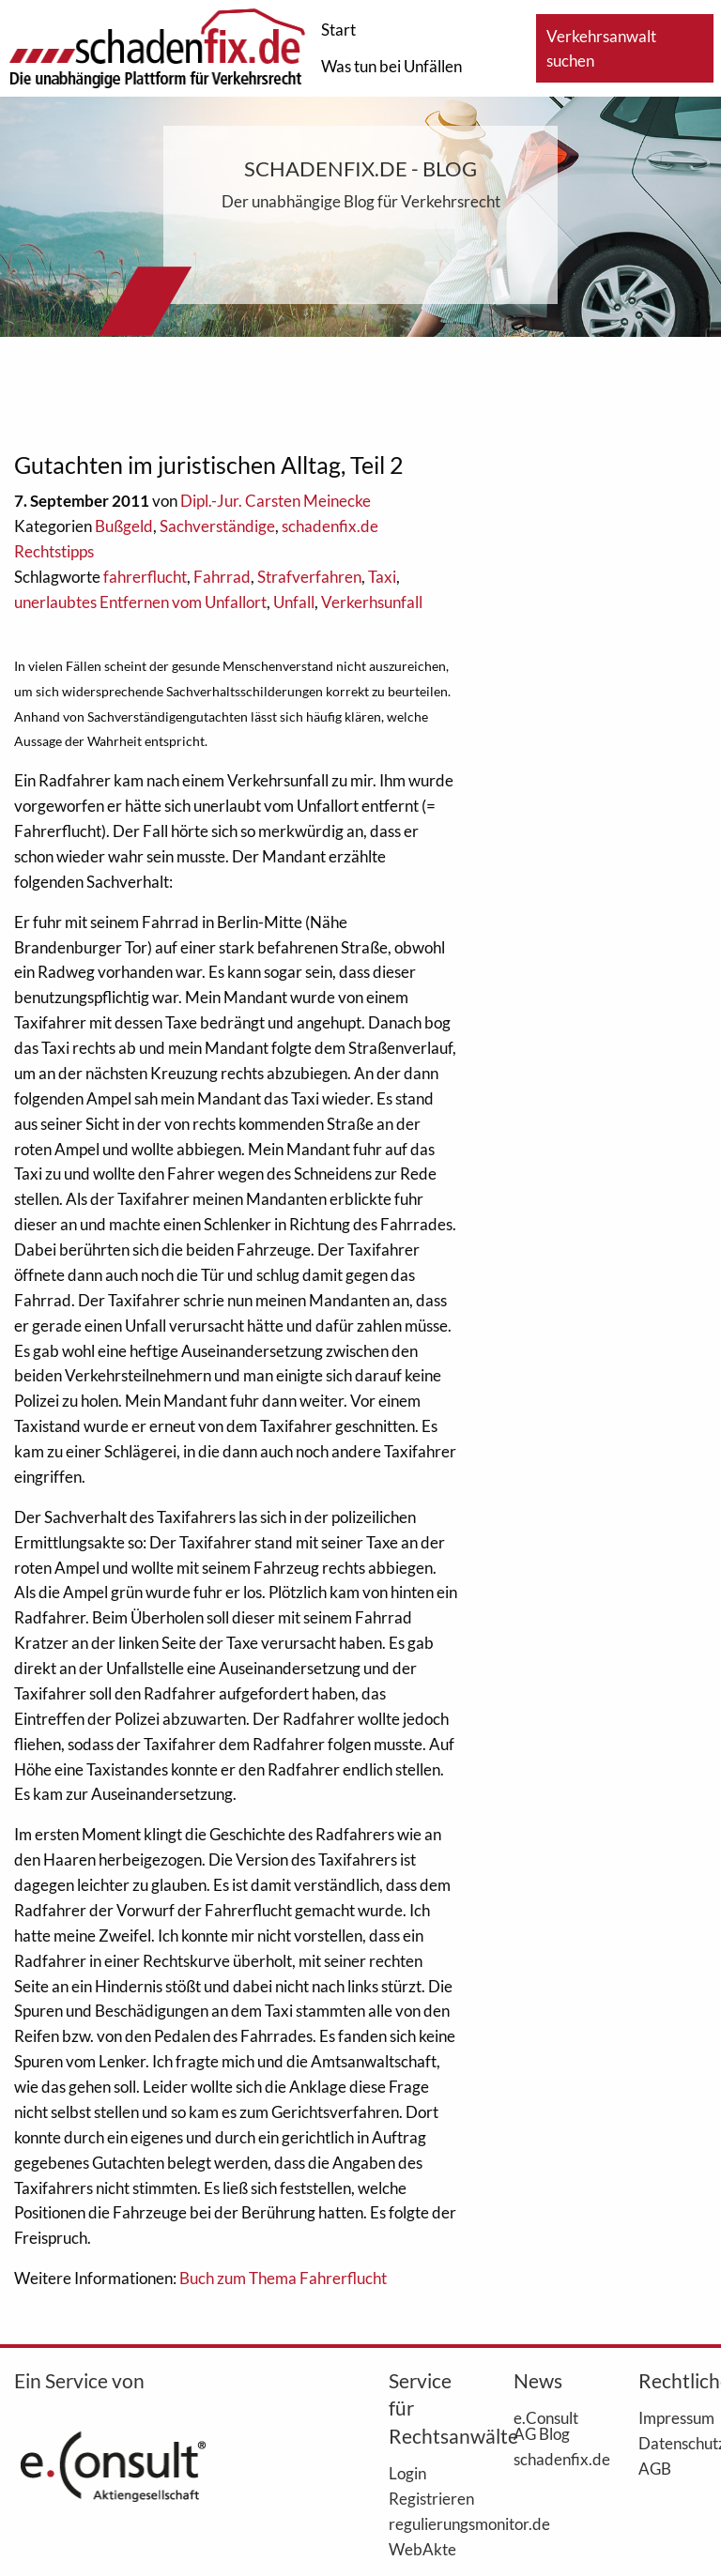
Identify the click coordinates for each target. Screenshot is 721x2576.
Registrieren (423, 2498)
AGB (654, 2468)
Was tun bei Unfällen (391, 66)
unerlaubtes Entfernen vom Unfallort (140, 602)
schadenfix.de (548, 2458)
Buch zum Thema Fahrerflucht (283, 2278)
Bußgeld (124, 526)
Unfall (293, 602)
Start (338, 29)
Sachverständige (217, 526)
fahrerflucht (145, 577)
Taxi (382, 577)
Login (407, 2472)
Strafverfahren (309, 577)
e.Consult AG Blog (546, 2425)
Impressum (672, 2417)
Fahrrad (222, 577)
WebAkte (422, 2548)
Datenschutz (672, 2442)
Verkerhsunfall (371, 602)
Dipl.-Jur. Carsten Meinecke (275, 501)
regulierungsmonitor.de (423, 2523)
